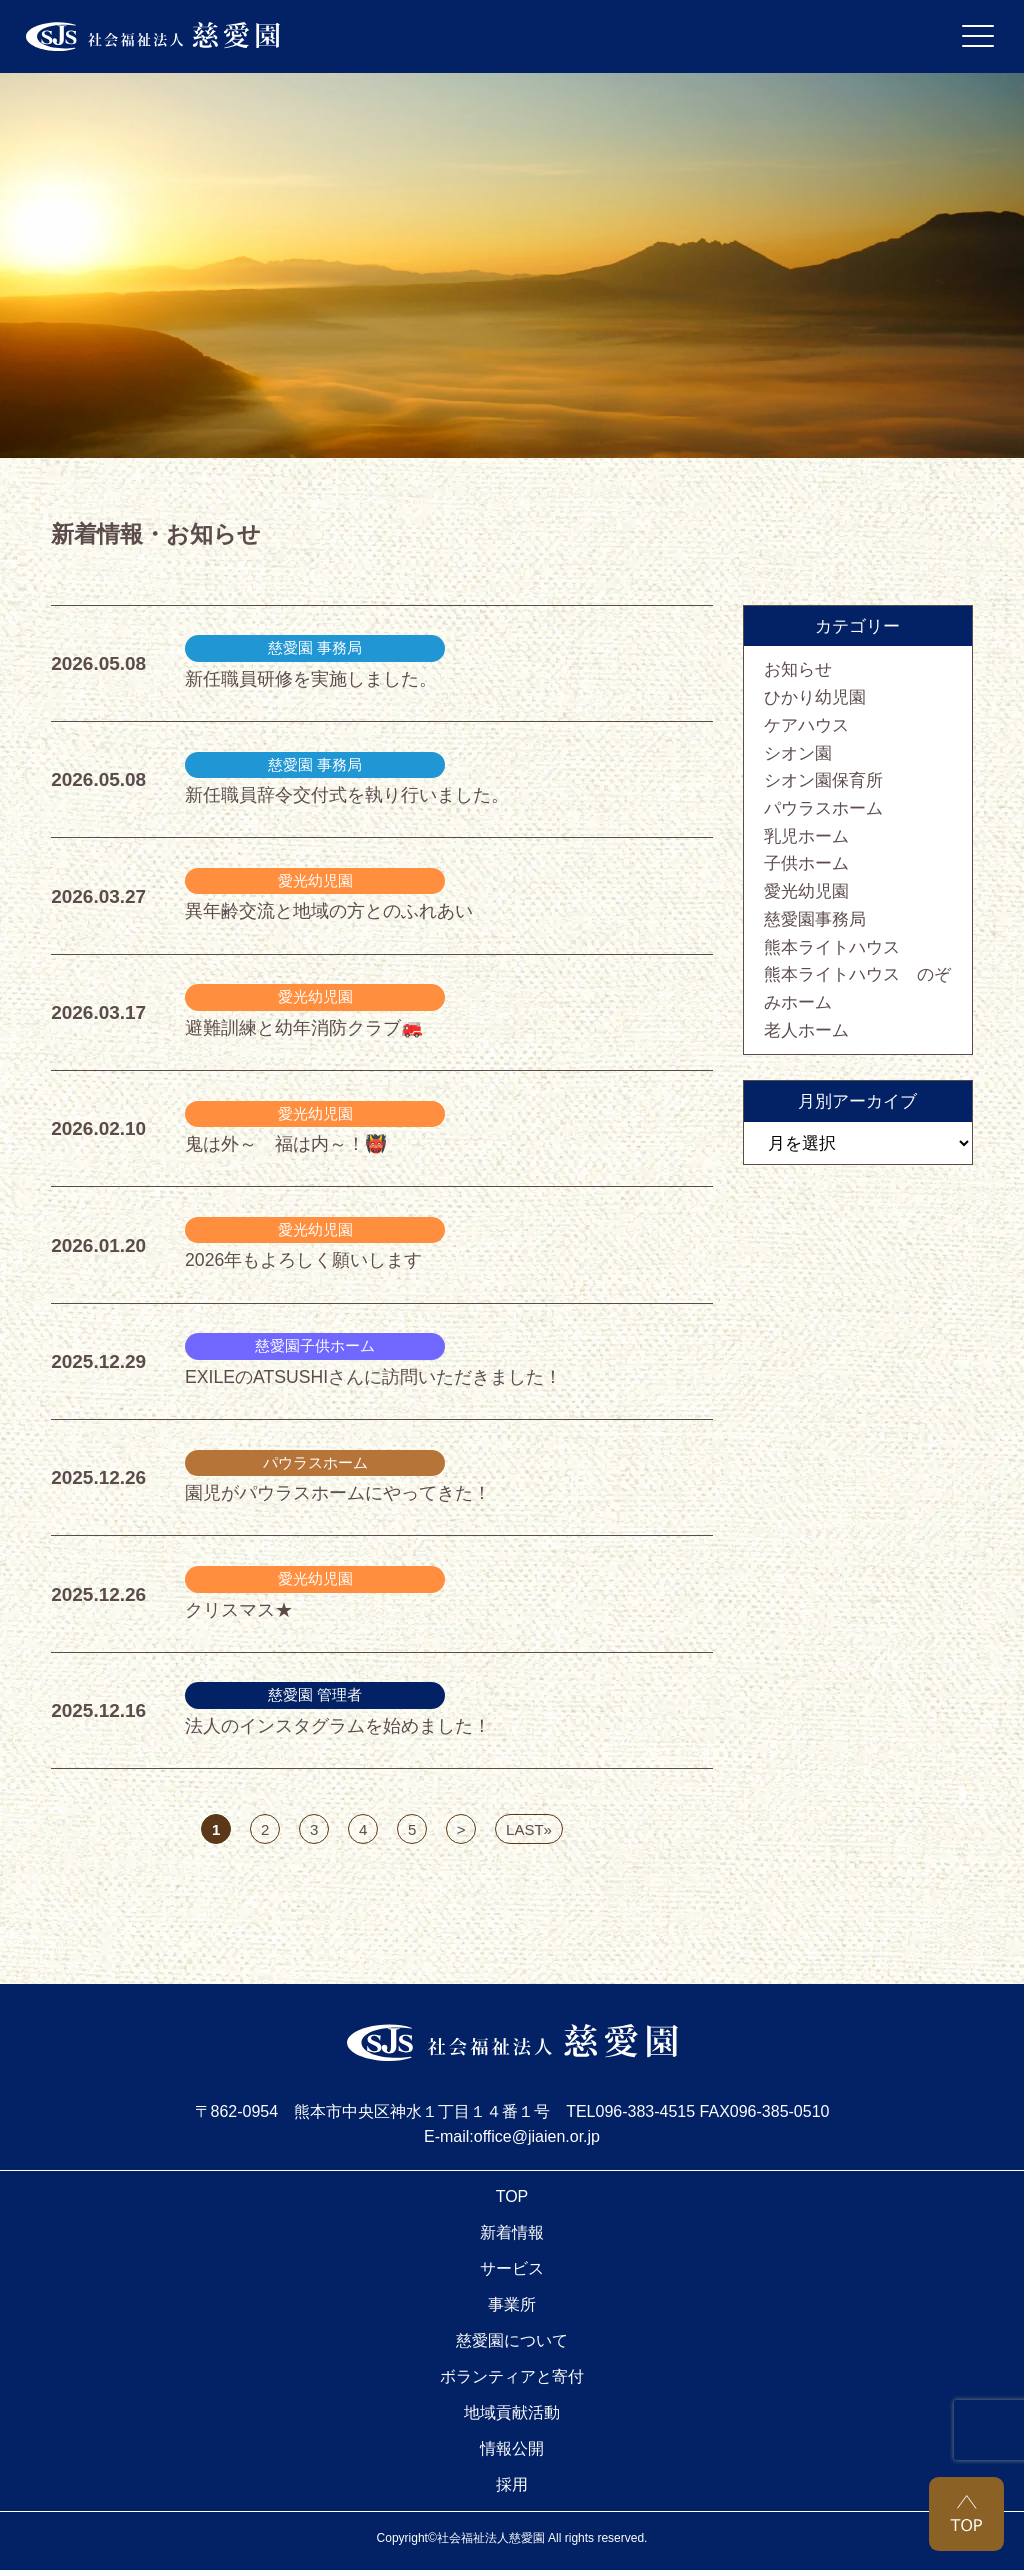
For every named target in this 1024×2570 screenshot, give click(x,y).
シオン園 (798, 753)
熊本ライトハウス (832, 947)
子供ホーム (806, 863)
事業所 (512, 2304)
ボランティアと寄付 (512, 2376)
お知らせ (798, 669)
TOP (512, 2196)
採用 (512, 2484)
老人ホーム (806, 1030)
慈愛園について (512, 2340)
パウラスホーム (823, 808)
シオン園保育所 (823, 780)
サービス (512, 2268)
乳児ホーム (806, 836)
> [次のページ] (461, 1829)
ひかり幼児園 (815, 697)
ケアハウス (806, 725)
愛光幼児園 (806, 891)
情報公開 (512, 2448)
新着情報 (512, 2232)
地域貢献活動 (512, 2412)
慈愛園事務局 (815, 919)
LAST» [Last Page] (529, 1829)
